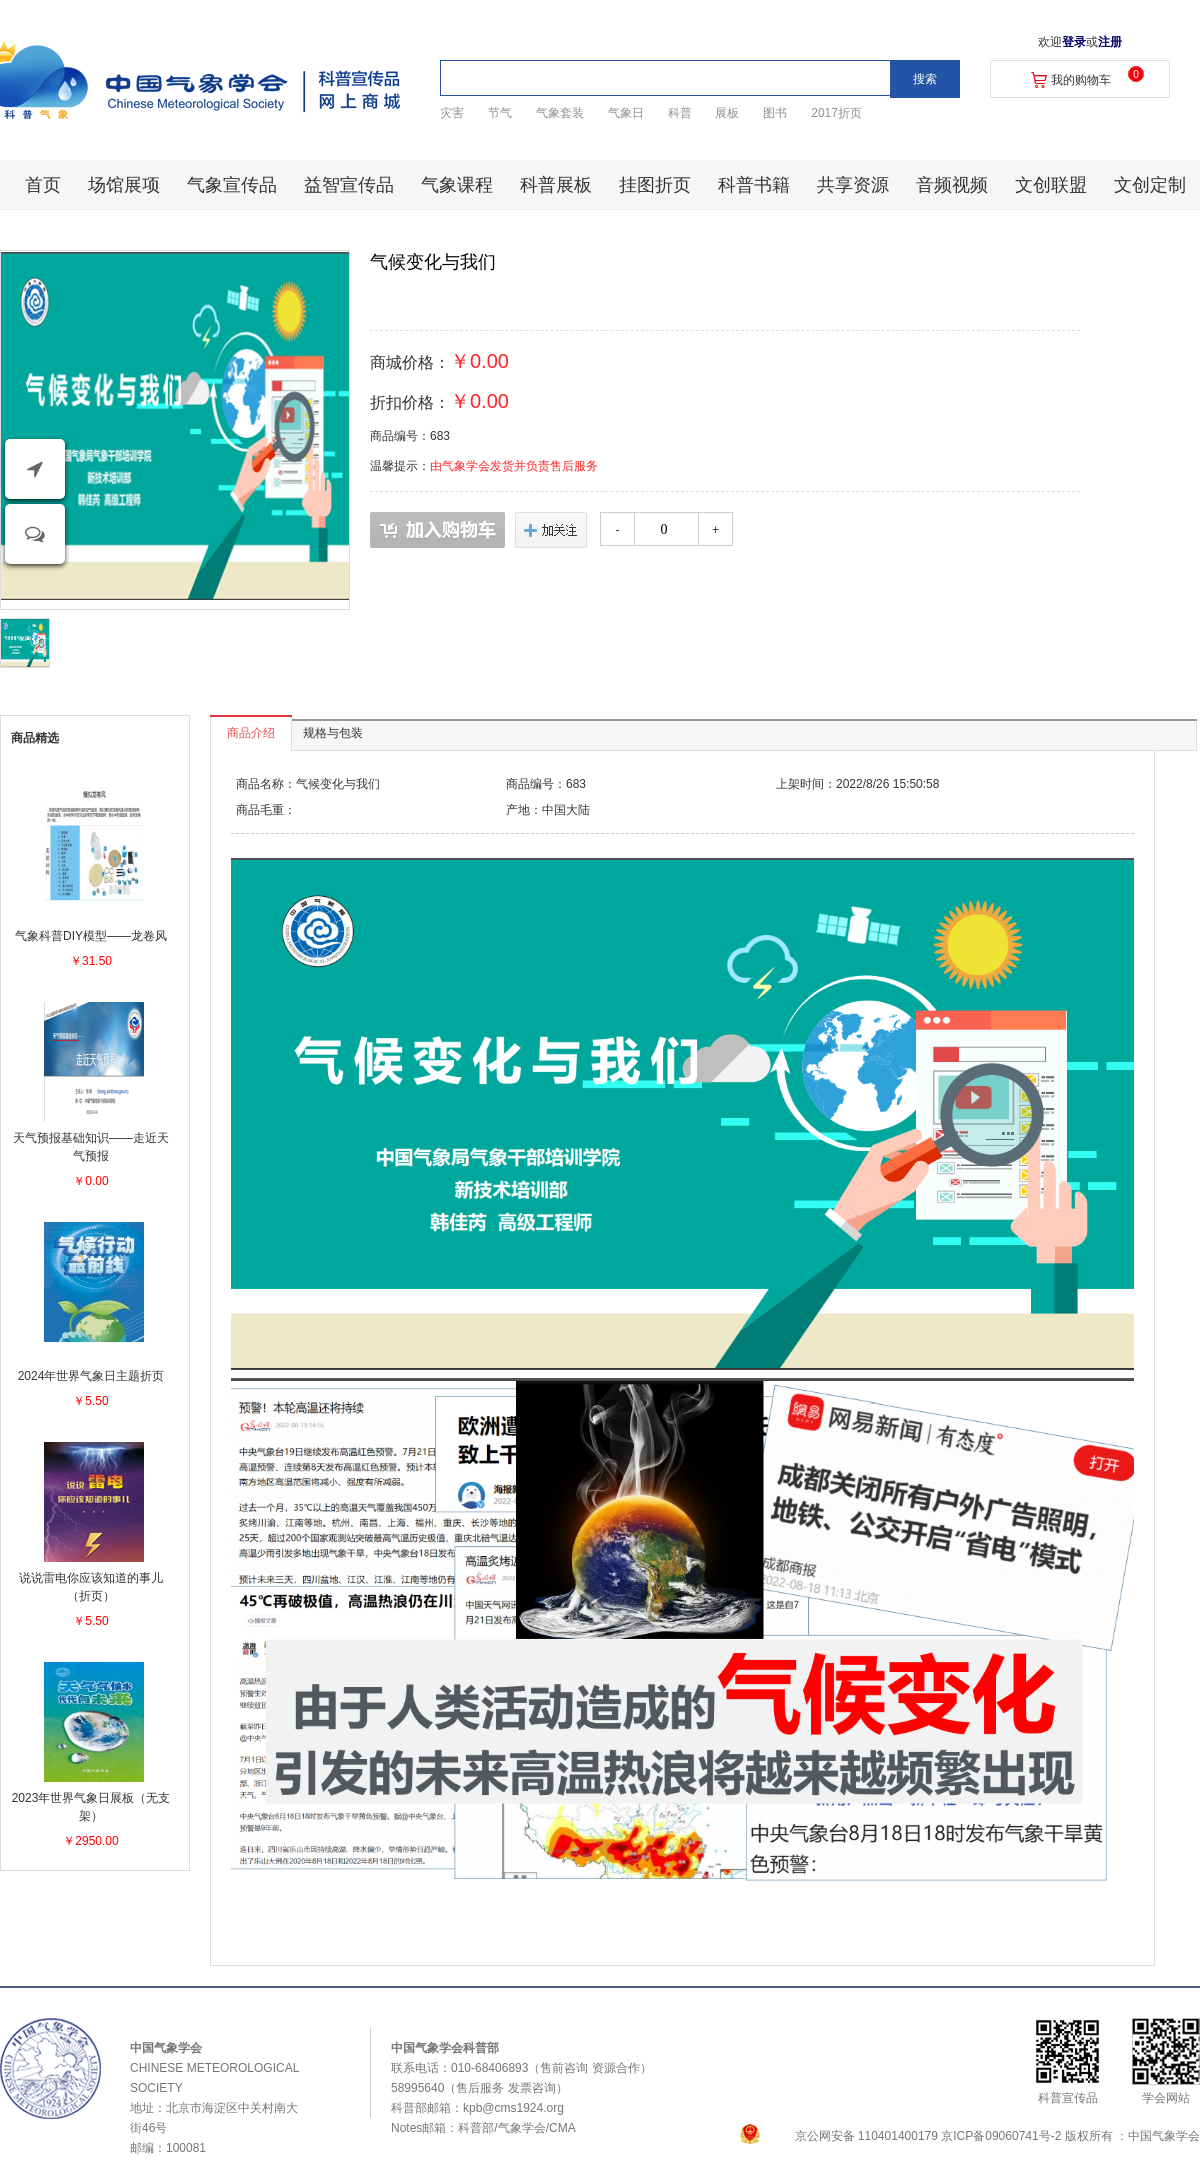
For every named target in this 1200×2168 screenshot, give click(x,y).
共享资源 (853, 185)
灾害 (452, 113)
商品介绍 (251, 733)
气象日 (626, 113)
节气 (500, 113)
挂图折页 (655, 185)
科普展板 (556, 185)
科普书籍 (754, 185)
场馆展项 (124, 185)
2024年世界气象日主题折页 (91, 1376)
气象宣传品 (232, 185)
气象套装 (560, 113)
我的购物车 (1081, 80)
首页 (43, 185)
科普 (680, 113)
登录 (1074, 42)
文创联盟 (1051, 185)
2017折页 (836, 113)
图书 (775, 113)
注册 (1110, 42)
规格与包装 (333, 733)
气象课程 (457, 185)
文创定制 (1150, 185)
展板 (727, 113)
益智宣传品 (349, 185)
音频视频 (952, 185)
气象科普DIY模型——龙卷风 (91, 936)
